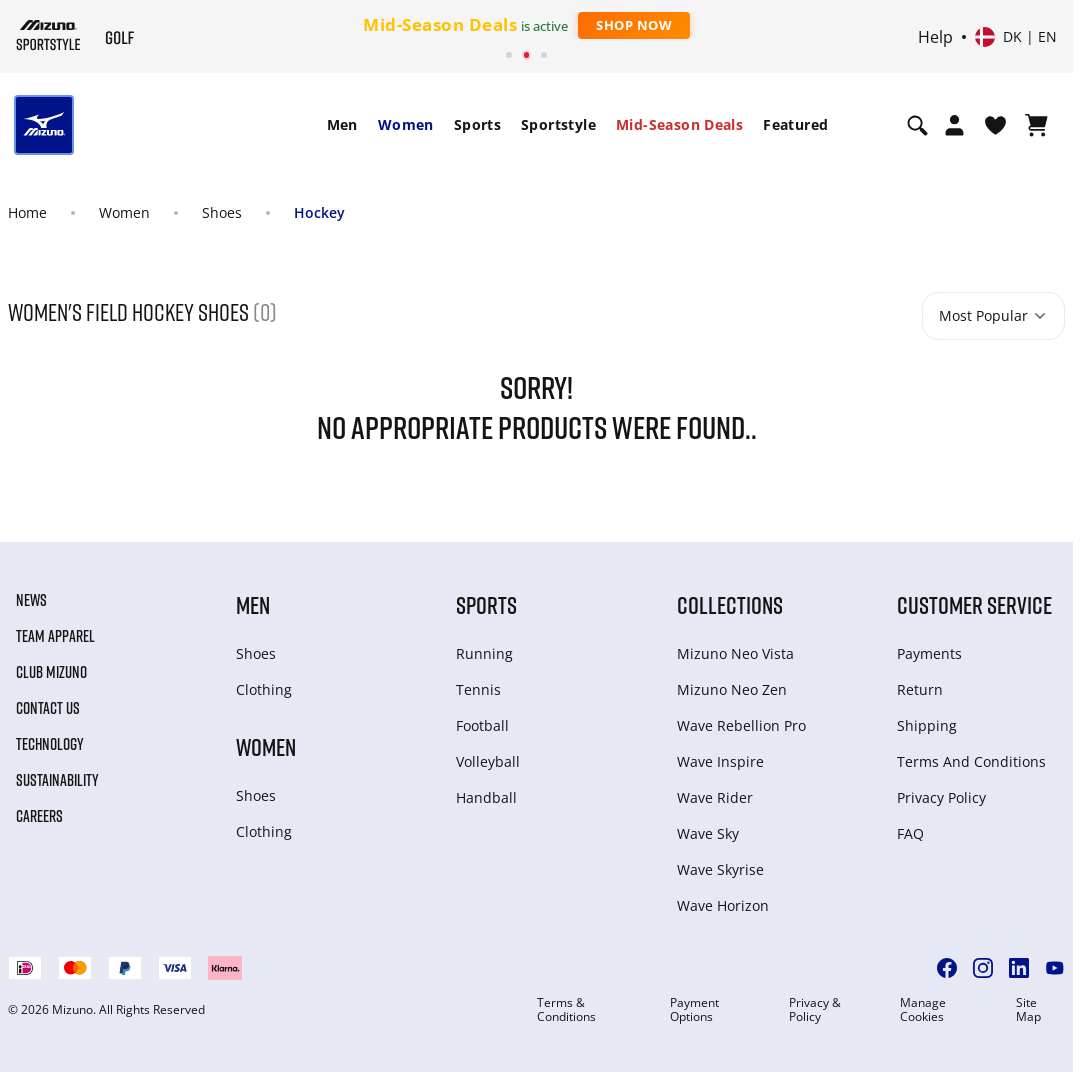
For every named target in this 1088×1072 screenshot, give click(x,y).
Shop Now (634, 25)
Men (342, 124)
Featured (795, 124)
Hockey (319, 212)
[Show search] (917, 125)
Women (406, 124)
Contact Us (48, 708)
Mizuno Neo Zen (732, 689)
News (31, 600)
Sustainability (57, 780)
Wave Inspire (720, 761)
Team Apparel (55, 636)
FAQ (910, 833)
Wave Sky (708, 833)
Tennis (478, 689)
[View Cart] (1036, 125)
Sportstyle (558, 124)
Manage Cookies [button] (923, 1010)
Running (484, 653)
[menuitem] (342, 125)
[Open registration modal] (954, 125)
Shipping (927, 725)
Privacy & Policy (815, 1010)
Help (935, 37)
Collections (730, 604)
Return (920, 689)
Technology (50, 744)
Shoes (222, 212)
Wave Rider (715, 797)
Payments (929, 653)
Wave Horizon (723, 905)
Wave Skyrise (720, 869)
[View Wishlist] (995, 125)
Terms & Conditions (566, 1010)
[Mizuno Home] (48, 35)
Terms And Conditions (971, 761)
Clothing (264, 689)
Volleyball (488, 761)
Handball (486, 797)
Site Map (1028, 1010)
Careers (39, 816)
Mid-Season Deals (679, 124)
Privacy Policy (941, 797)
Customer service (974, 604)
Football (482, 725)
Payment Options (694, 1010)
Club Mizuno (51, 672)
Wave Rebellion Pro (741, 725)
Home (27, 212)
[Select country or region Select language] (1016, 37)
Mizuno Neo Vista (735, 653)
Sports (477, 124)
